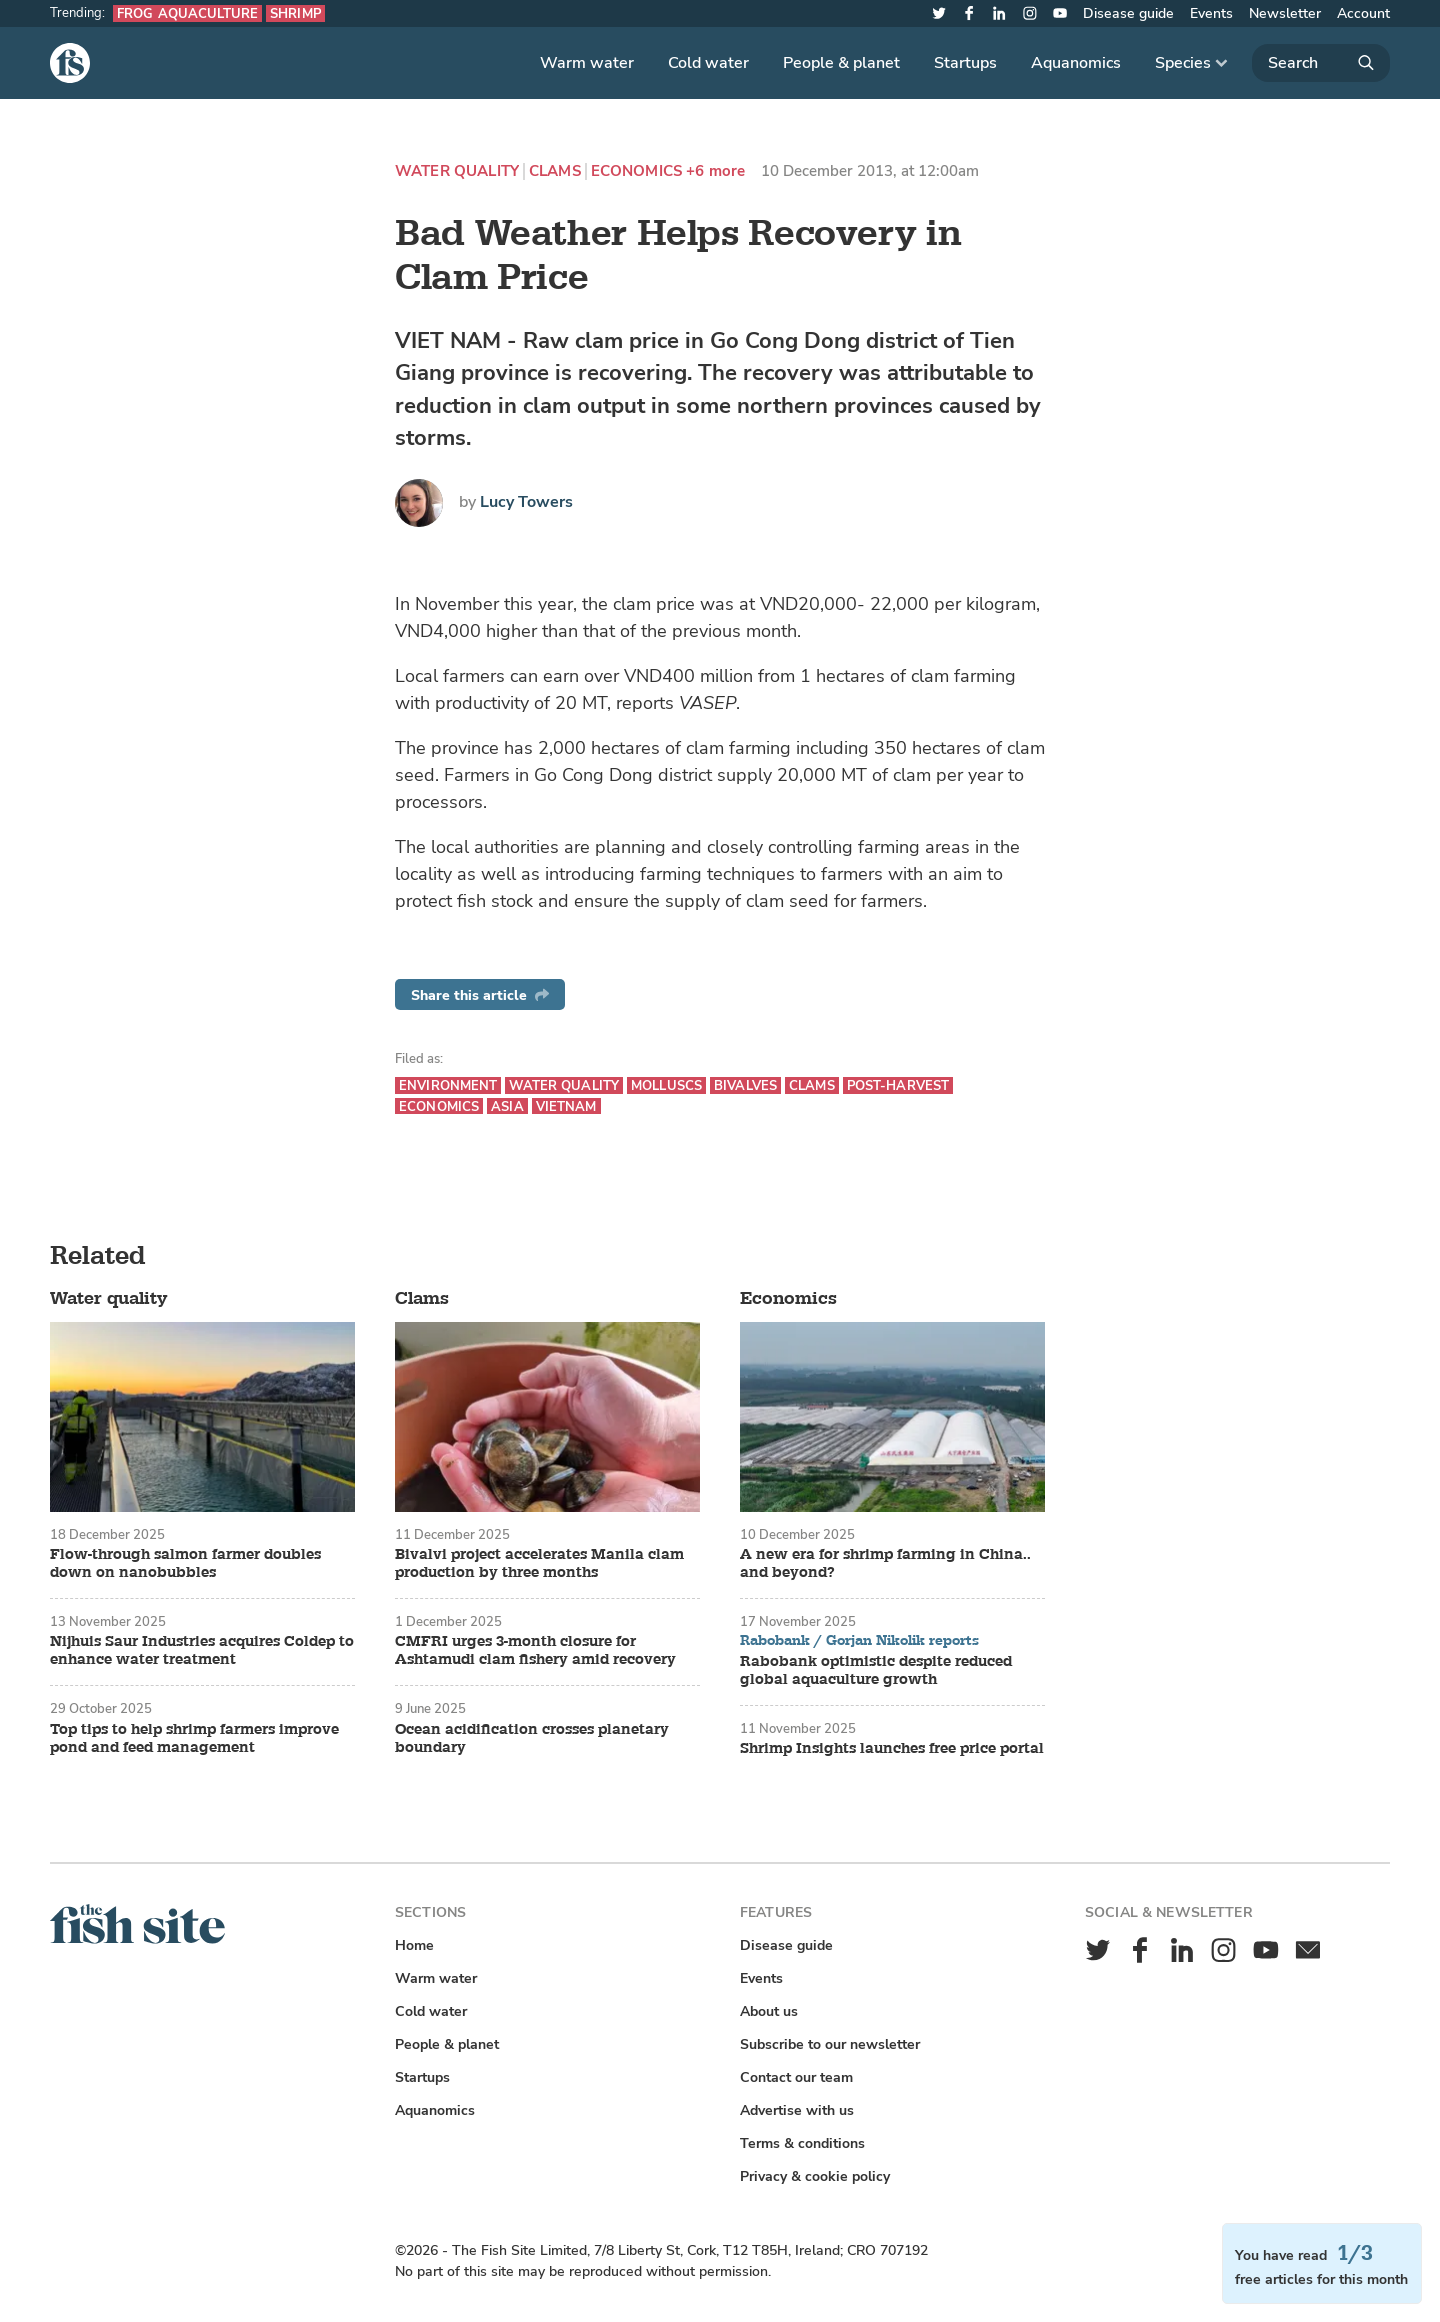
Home (414, 1945)
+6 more (715, 171)
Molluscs (666, 1085)
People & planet (841, 63)
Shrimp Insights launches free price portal (892, 1749)
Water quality (457, 171)
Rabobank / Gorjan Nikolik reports (859, 1641)
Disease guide (1128, 13)
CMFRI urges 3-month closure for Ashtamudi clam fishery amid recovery (535, 1651)
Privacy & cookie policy (815, 2176)
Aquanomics (1076, 63)
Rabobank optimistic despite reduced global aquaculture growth (876, 1671)
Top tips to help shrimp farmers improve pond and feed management (194, 1739)
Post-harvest (898, 1085)
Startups (965, 63)
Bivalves (745, 1085)
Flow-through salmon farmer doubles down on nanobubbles (185, 1564)
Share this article (480, 995)
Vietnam (566, 1106)
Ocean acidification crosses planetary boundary (532, 1739)
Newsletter (1285, 13)
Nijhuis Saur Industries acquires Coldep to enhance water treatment (202, 1651)
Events (1211, 13)
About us (769, 2011)
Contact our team (796, 2077)
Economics (636, 171)
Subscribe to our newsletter (830, 2044)
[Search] (1321, 63)
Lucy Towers (526, 502)
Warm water (587, 63)
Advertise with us (797, 2110)
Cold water (708, 63)
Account (1363, 13)
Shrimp (295, 13)
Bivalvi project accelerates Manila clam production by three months (539, 1564)
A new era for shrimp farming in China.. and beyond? (885, 1564)
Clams (555, 171)
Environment (448, 1085)
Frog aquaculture (187, 13)
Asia (507, 1106)
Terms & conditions (802, 2143)
